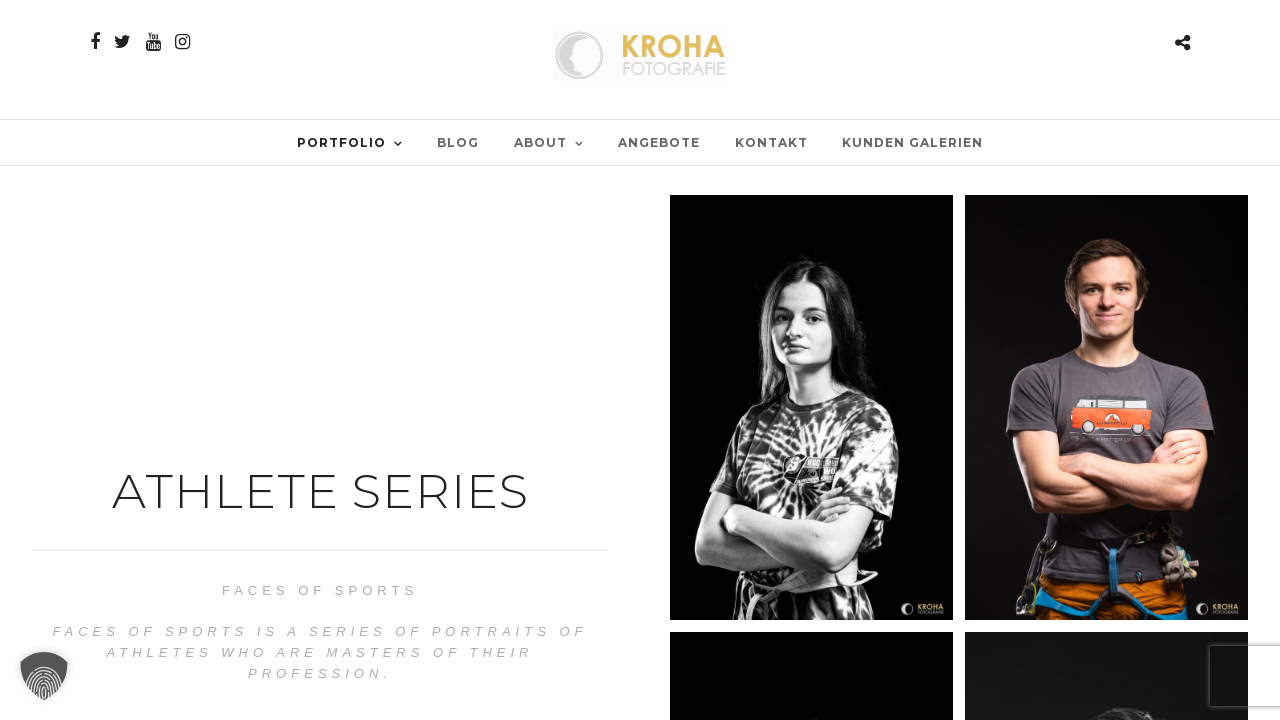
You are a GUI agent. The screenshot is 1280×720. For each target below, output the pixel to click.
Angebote (659, 142)
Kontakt (771, 142)
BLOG (458, 142)
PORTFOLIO (341, 142)
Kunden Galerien (912, 142)
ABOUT (540, 142)
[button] (44, 676)
